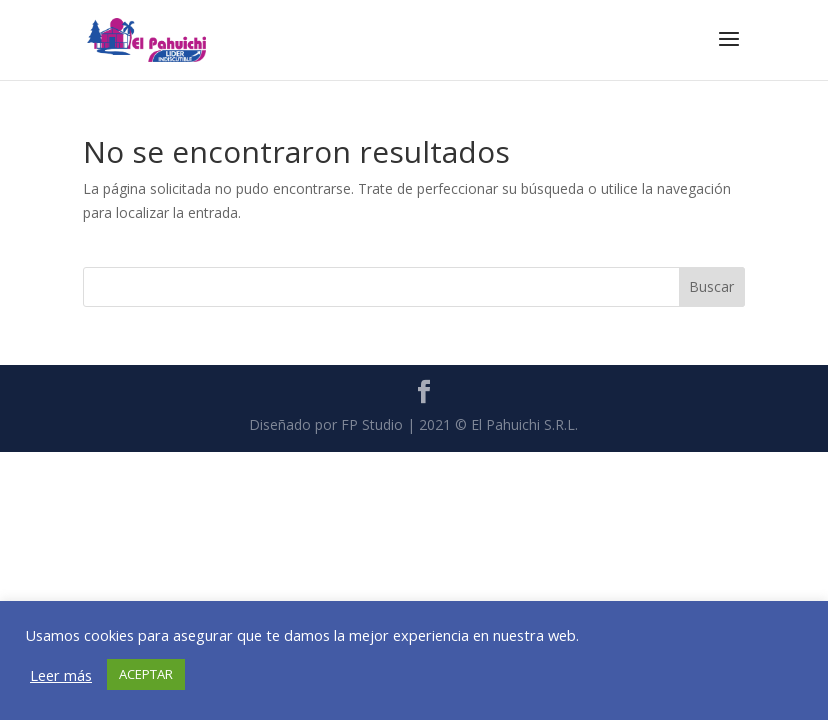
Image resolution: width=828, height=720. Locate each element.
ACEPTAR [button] (146, 674)
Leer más (61, 675)
